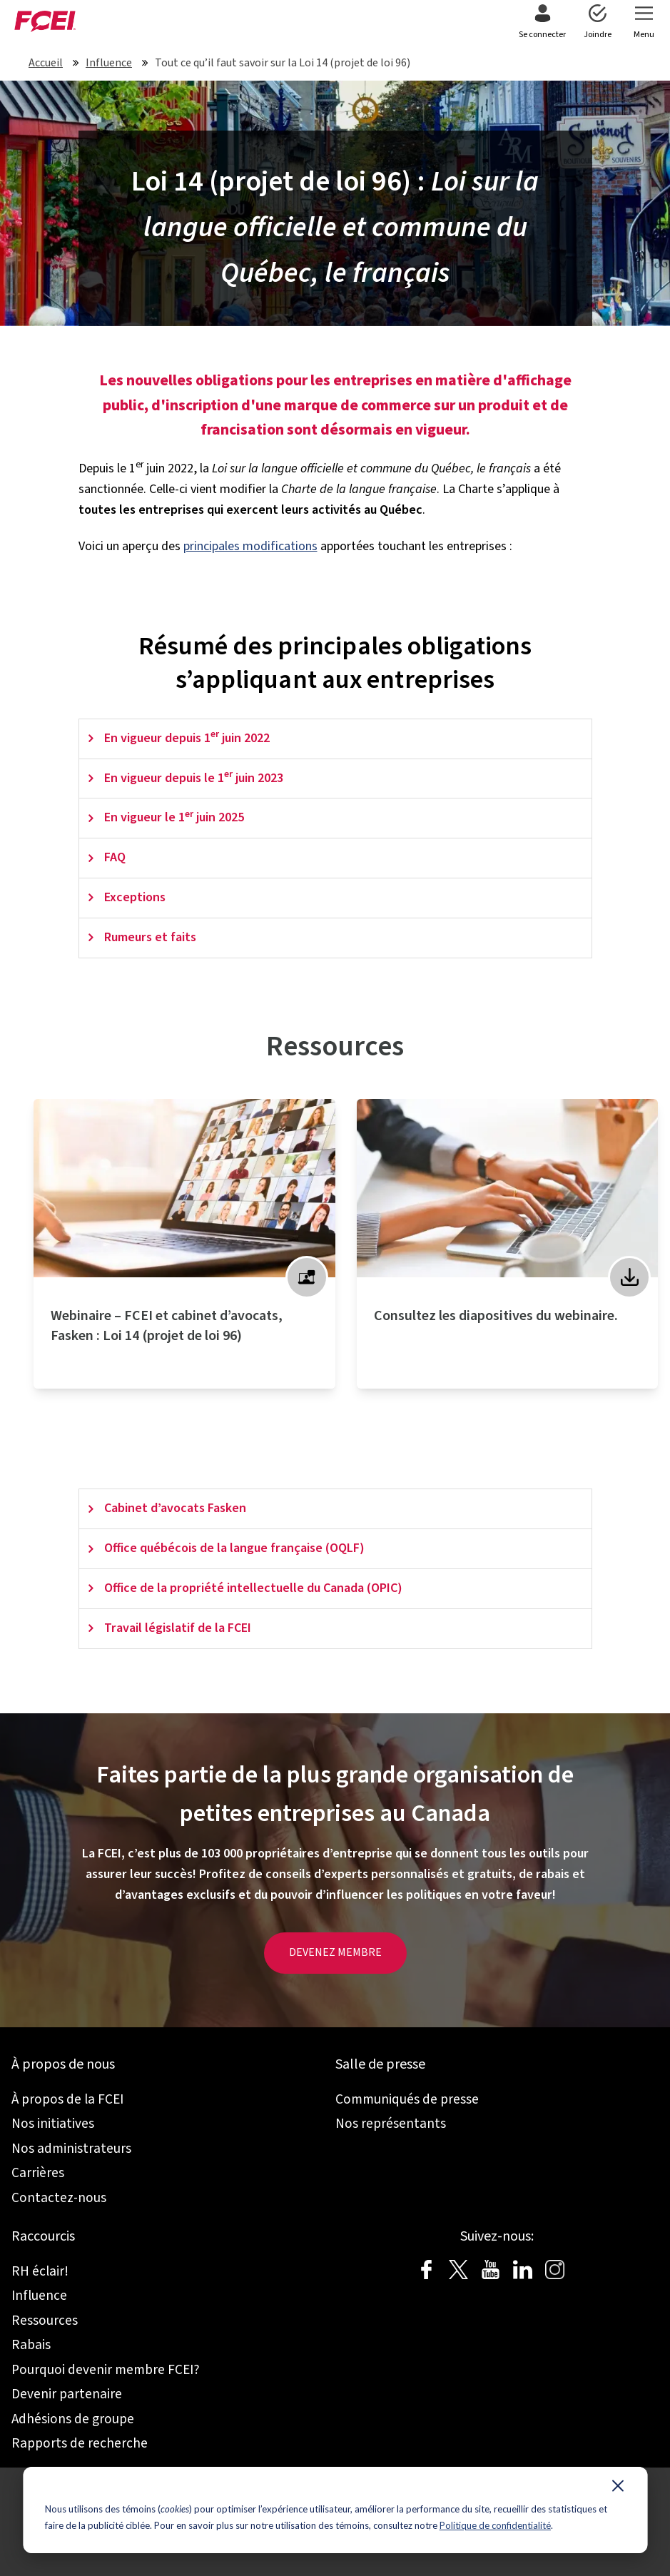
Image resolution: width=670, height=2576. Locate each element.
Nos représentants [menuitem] (390, 2124)
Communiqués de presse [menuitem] (407, 2099)
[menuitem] (542, 22)
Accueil (46, 62)
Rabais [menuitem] (31, 2345)
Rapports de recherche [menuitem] (79, 2443)
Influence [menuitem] (39, 2296)
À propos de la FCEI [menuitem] (67, 2099)
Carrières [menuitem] (37, 2173)
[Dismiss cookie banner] (617, 2489)
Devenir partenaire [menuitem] (66, 2394)
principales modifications (250, 546)
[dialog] (335, 2510)
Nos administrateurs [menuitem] (71, 2149)
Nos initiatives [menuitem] (52, 2124)
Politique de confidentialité (495, 2525)
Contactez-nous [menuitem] (58, 2198)
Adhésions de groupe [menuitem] (72, 2419)
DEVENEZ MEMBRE (335, 1952)
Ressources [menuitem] (44, 2321)
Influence (109, 62)
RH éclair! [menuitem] (39, 2271)
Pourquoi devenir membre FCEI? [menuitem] (105, 2370)
